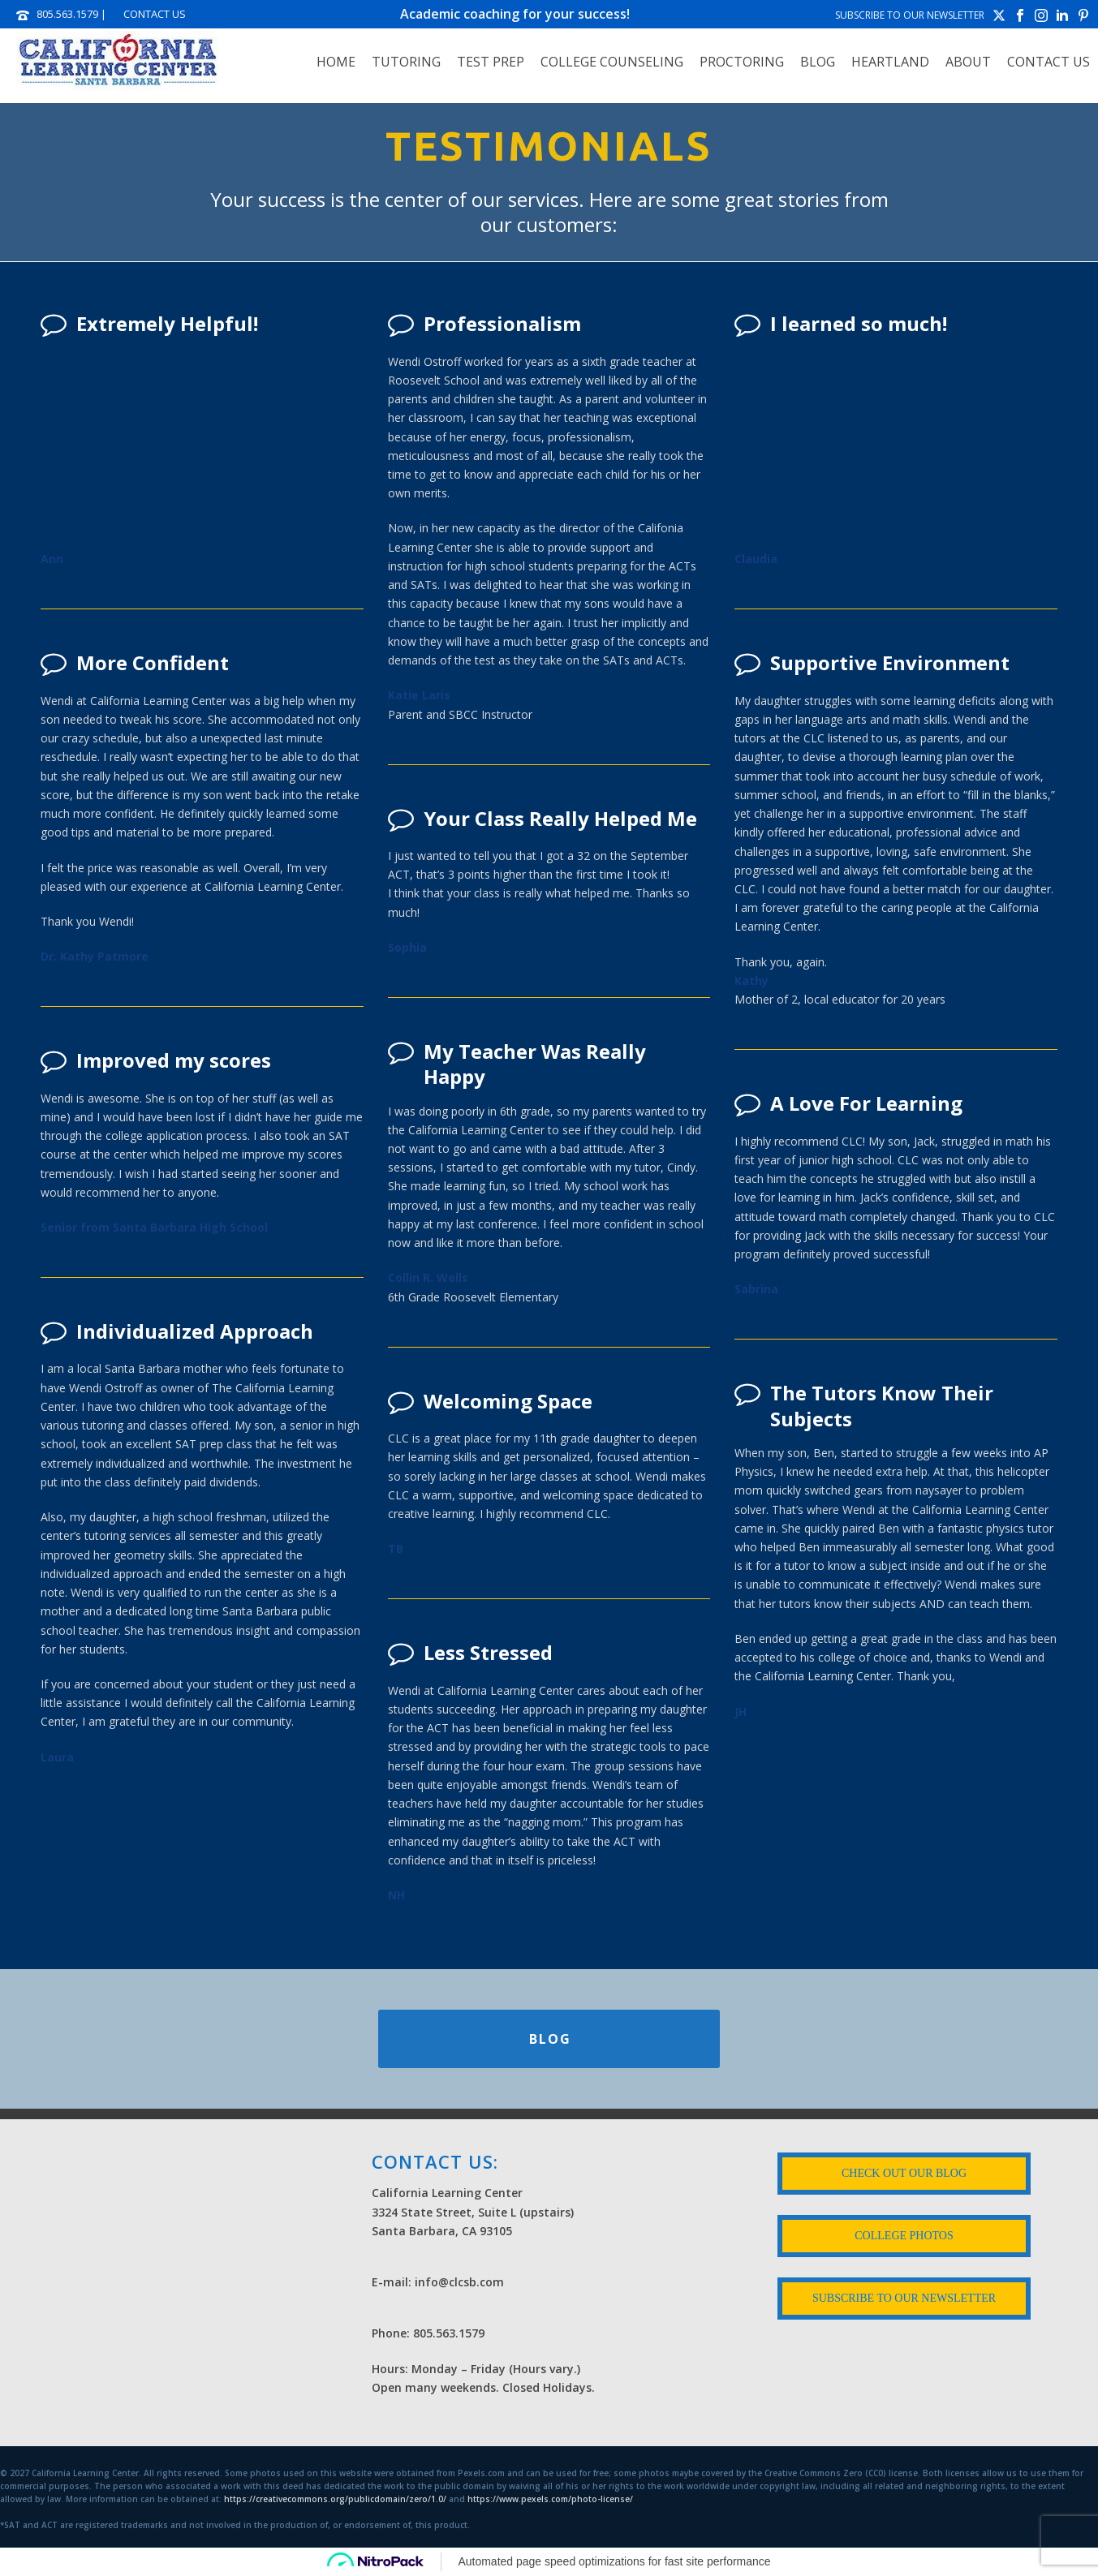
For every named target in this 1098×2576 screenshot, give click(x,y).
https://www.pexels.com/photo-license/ (550, 2499)
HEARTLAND (890, 62)
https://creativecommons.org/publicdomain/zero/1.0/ (335, 2499)
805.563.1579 (67, 13)
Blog (817, 62)
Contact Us (1048, 62)
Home (335, 62)
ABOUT (968, 62)
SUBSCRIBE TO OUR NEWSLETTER (909, 15)
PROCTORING (742, 62)
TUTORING (406, 62)
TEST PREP (490, 62)
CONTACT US (154, 13)
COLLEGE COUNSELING (611, 62)
